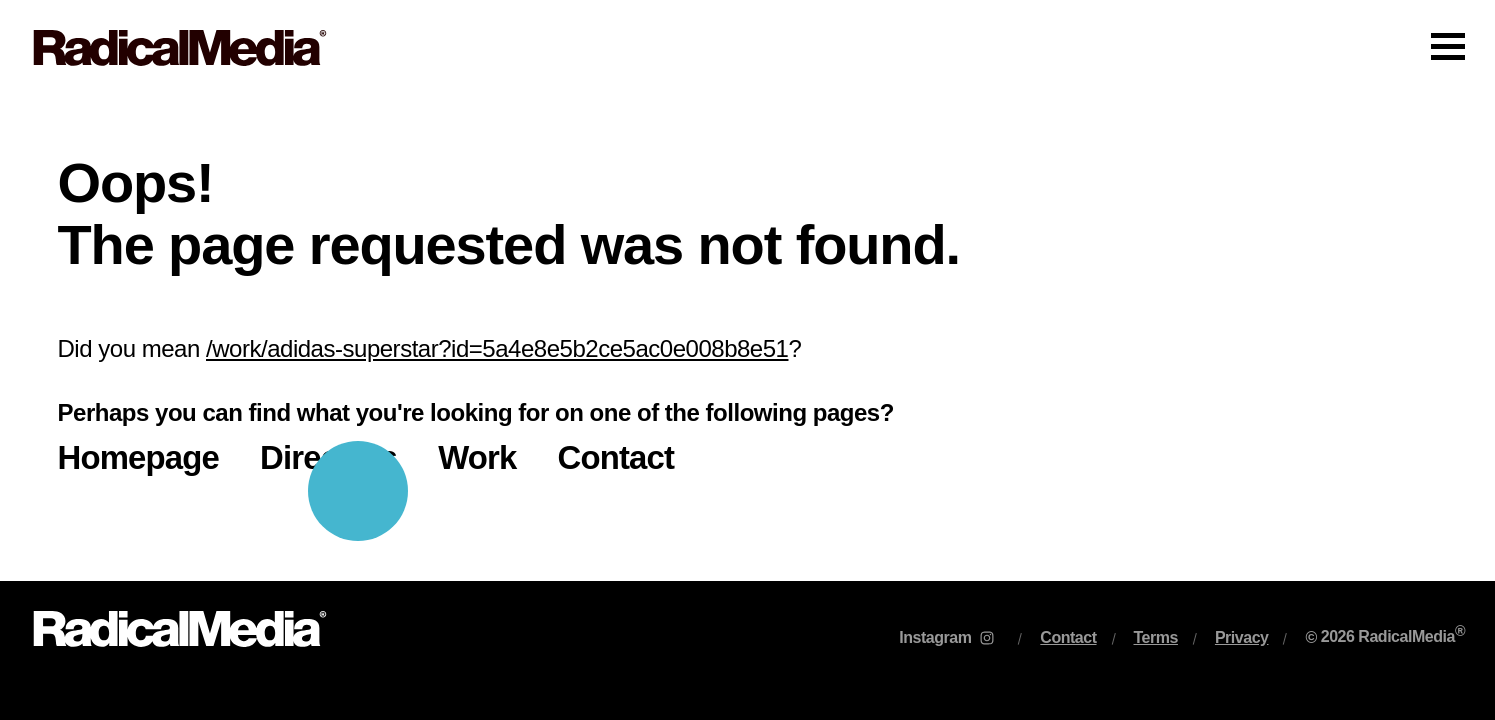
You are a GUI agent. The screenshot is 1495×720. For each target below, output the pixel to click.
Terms (1156, 637)
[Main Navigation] (747, 48)
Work (477, 457)
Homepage (139, 457)
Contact (616, 457)
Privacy (1242, 637)
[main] (747, 338)
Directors (328, 457)
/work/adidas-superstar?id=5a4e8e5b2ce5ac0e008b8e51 (497, 348)
